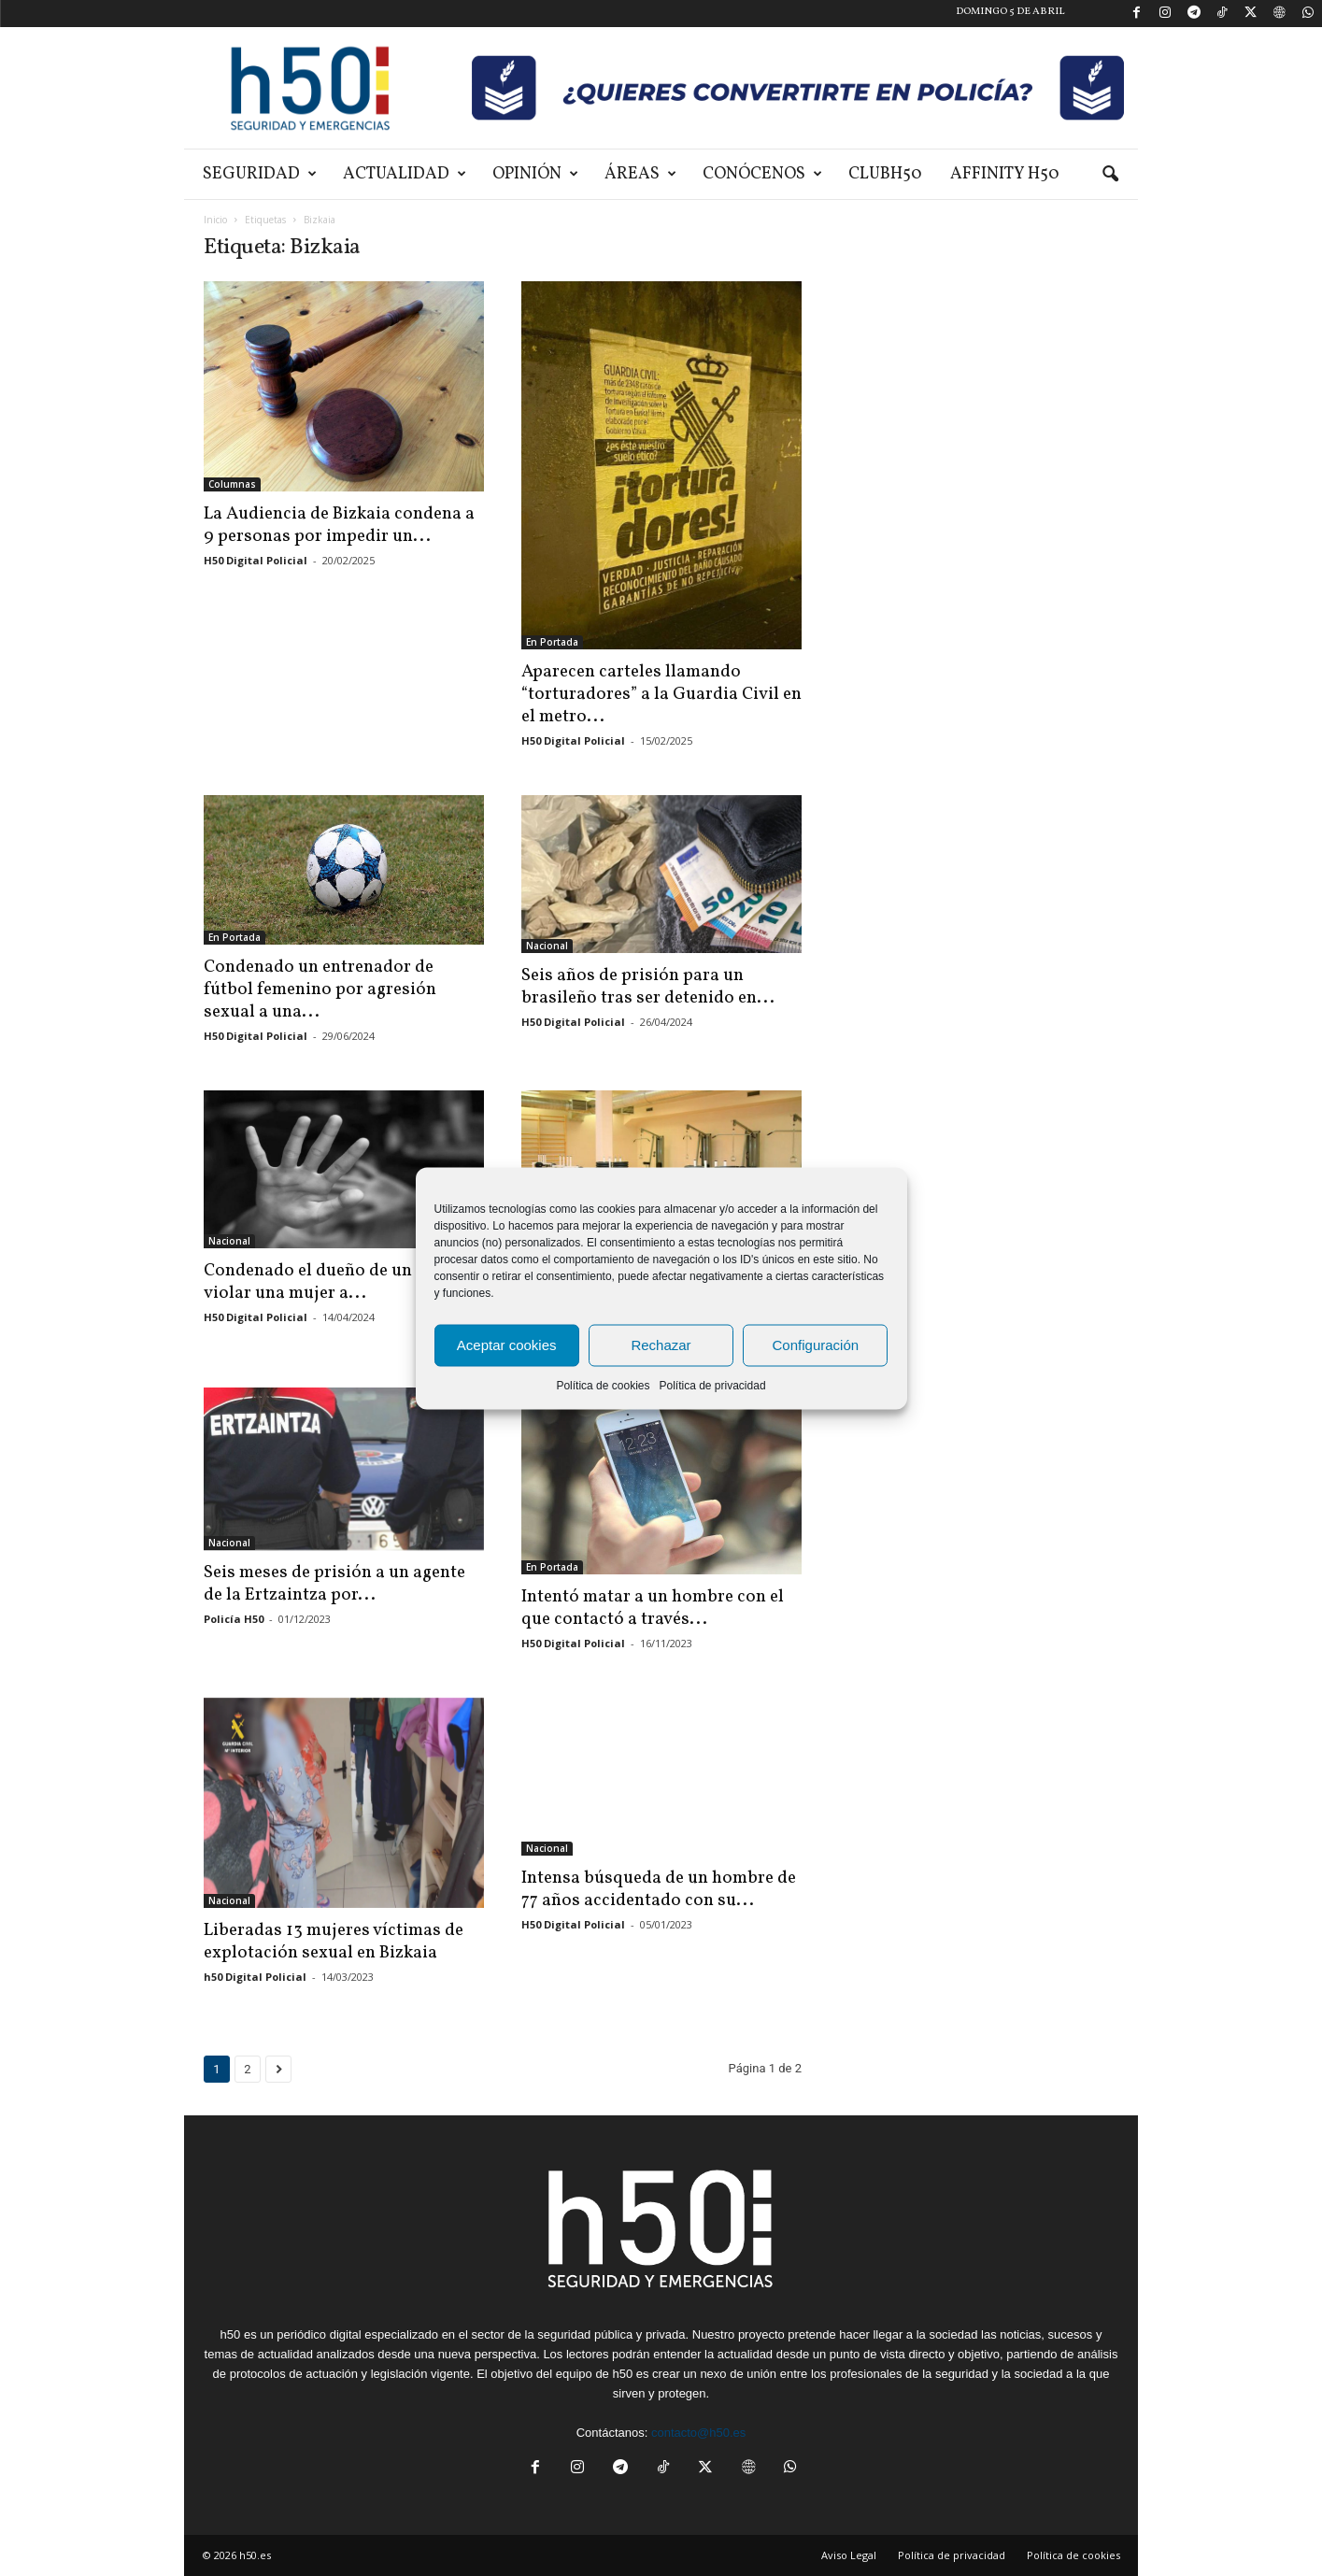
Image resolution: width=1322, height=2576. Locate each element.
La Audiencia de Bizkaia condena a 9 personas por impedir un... (339, 525)
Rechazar (660, 1345)
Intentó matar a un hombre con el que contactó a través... (652, 1608)
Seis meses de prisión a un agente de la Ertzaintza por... (334, 1583)
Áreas (640, 174)
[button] (1109, 174)
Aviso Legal (848, 2555)
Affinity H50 (1004, 174)
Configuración (816, 1345)
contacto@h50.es (698, 2433)
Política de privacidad (712, 1384)
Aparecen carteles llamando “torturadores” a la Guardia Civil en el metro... (661, 694)
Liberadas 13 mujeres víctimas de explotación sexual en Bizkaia (333, 1941)
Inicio (215, 219)
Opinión (535, 174)
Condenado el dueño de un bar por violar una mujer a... (339, 1282)
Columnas (232, 484)
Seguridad (260, 174)
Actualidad (404, 174)
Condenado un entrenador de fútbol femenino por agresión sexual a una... (320, 989)
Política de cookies (602, 1384)
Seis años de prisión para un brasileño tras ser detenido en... (648, 986)
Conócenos (762, 174)
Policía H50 (233, 1619)
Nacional (547, 945)
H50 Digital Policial (255, 560)
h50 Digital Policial (255, 1977)
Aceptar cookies (507, 1345)
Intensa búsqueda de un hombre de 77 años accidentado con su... (658, 1889)
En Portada (552, 641)
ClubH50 (885, 174)
